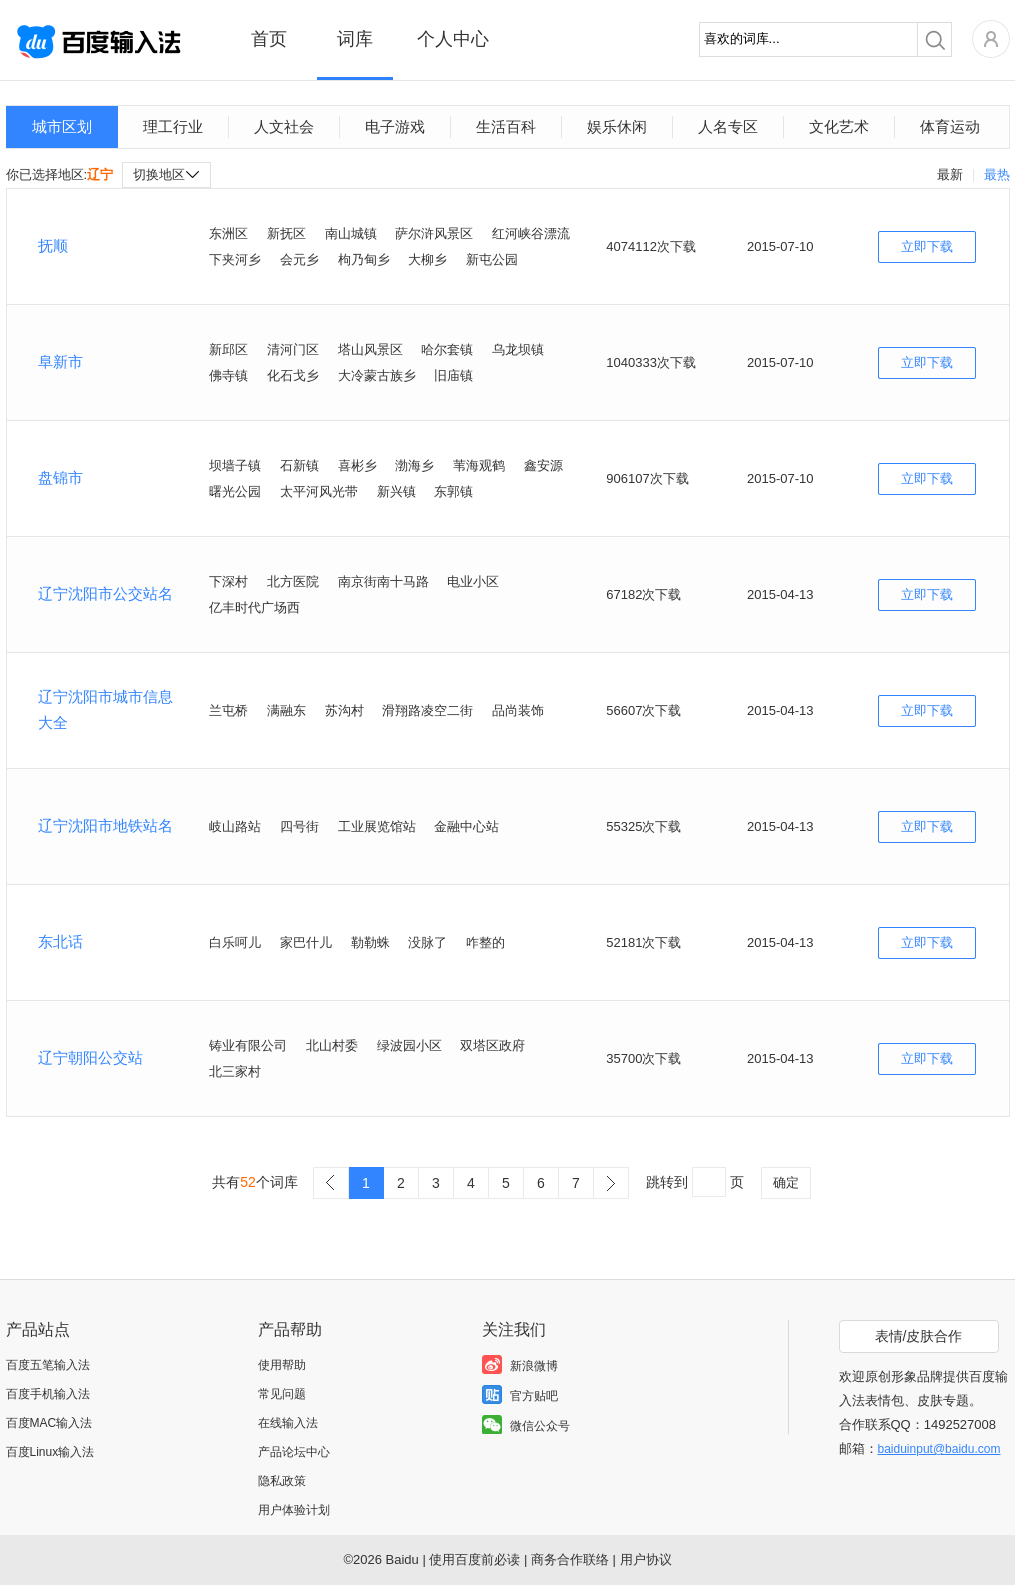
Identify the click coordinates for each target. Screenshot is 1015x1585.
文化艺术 (839, 126)
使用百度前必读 (474, 1559)
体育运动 (950, 126)
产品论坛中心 (294, 1452)
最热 (997, 174)
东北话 (60, 941)
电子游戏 (395, 126)
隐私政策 (282, 1481)
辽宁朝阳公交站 (90, 1057)
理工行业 (173, 126)
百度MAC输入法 (49, 1423)
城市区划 (62, 126)
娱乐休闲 (617, 126)
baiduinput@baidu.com (939, 1449)
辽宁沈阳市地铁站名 (105, 825)
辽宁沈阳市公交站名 (105, 593)
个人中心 (453, 39)
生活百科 (506, 126)
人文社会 (284, 126)
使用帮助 (282, 1365)
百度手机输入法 (48, 1394)
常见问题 (282, 1394)
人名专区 (728, 126)
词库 (355, 39)
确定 (786, 1182)
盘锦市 (60, 477)
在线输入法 (288, 1423)
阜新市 (60, 361)
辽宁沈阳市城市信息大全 (105, 709)
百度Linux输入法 (50, 1452)
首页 (269, 39)
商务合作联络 (570, 1559)
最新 (950, 174)
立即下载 (927, 246)
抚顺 (53, 245)
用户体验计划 (294, 1510)
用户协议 (646, 1559)
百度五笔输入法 (48, 1365)
